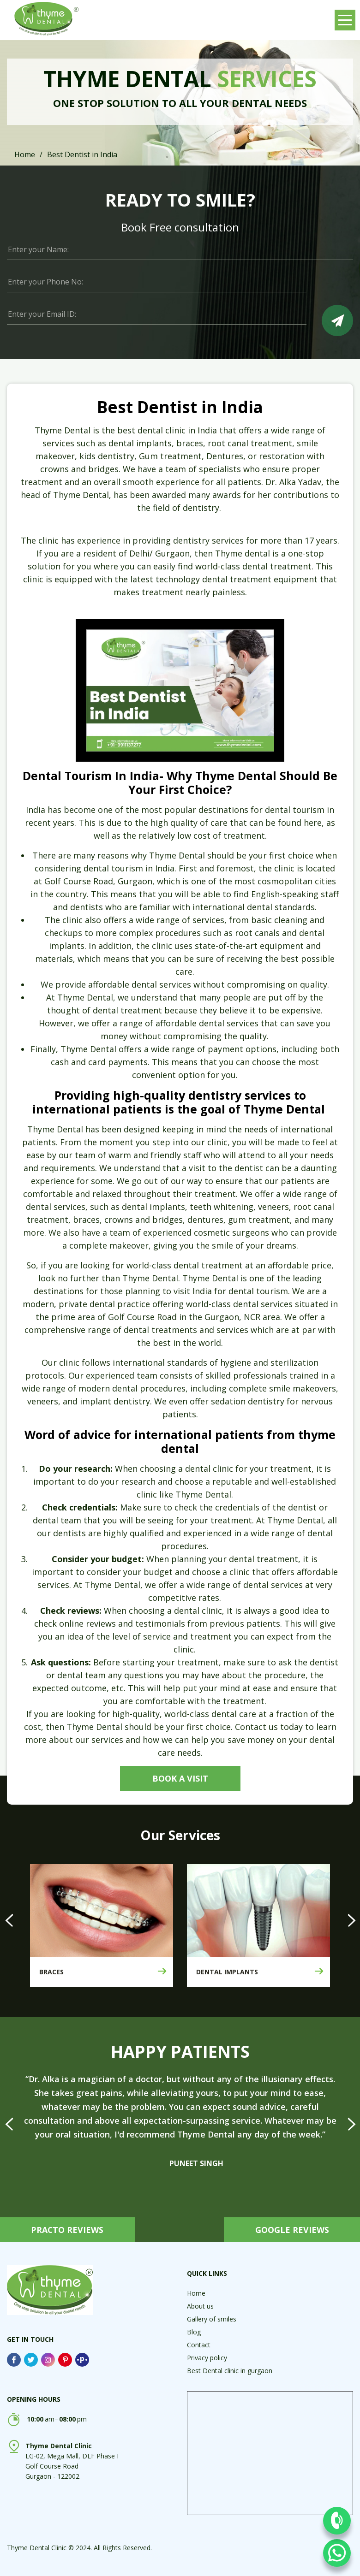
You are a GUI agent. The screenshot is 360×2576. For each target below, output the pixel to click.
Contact (198, 2344)
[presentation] (8, 1920)
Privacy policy (207, 2357)
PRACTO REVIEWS (68, 2229)
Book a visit (180, 1778)
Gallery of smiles (211, 2319)
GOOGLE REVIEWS (291, 2229)
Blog (194, 2331)
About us (200, 2306)
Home (24, 154)
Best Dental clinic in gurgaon (229, 2370)
